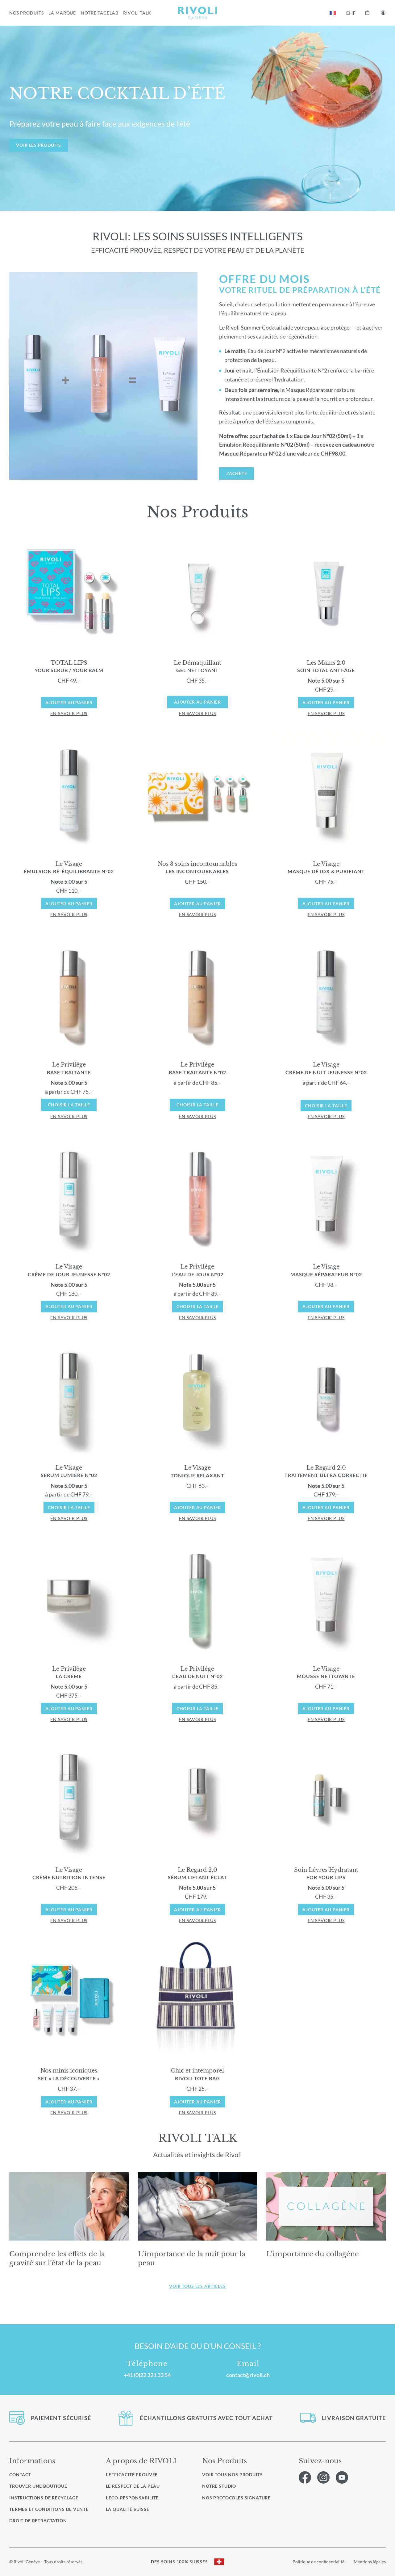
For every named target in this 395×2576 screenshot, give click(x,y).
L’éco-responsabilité (132, 2497)
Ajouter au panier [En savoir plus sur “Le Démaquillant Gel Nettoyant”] (197, 702)
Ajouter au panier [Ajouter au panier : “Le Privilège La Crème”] (69, 1708)
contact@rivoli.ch (248, 2375)
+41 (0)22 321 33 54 (147, 2375)
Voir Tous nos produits (232, 2474)
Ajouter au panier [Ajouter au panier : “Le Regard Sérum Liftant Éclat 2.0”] (197, 1909)
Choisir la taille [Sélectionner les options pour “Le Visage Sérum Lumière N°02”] (69, 1507)
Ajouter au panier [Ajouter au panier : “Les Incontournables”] (197, 903)
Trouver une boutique (38, 2486)
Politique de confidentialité (318, 2561)
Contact (20, 2474)
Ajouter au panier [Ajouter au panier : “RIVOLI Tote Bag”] (197, 2101)
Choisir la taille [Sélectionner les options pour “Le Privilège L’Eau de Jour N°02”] (198, 1306)
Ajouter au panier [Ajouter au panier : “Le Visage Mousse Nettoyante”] (326, 1708)
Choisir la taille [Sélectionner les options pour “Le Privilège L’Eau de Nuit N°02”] (198, 1708)
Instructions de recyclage (43, 2497)
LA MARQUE (62, 12)
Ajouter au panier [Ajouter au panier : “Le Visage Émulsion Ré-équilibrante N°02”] (69, 903)
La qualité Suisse (127, 2509)
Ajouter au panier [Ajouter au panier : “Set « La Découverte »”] (69, 2101)
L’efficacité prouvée (132, 2474)
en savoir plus (68, 713)
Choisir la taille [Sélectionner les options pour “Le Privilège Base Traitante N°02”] (197, 1104)
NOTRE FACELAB (99, 12)
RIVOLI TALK (137, 12)
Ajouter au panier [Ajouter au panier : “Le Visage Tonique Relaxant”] (197, 1507)
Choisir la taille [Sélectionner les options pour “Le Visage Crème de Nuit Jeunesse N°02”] (326, 1105)
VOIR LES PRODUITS (38, 145)
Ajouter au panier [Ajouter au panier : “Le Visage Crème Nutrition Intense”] (69, 1909)
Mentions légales (370, 2561)
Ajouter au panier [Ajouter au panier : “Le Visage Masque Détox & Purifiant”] (326, 903)
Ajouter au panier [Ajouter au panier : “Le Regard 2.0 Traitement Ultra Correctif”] (326, 1507)
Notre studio (219, 2486)
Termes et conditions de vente (48, 2509)
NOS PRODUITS (26, 12)
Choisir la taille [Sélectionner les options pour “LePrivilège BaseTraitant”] (69, 1104)
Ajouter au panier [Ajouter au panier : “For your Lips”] (326, 1909)
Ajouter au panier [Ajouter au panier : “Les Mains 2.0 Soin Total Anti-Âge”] (326, 702)
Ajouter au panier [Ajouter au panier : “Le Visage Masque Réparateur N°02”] (326, 1306)
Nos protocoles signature (236, 2497)
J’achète (236, 473)
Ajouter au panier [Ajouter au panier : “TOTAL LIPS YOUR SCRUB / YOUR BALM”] (69, 702)
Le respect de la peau (133, 2486)
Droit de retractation (38, 2520)
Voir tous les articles (197, 2286)
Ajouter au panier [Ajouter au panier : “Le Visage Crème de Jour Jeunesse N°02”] (69, 1306)
